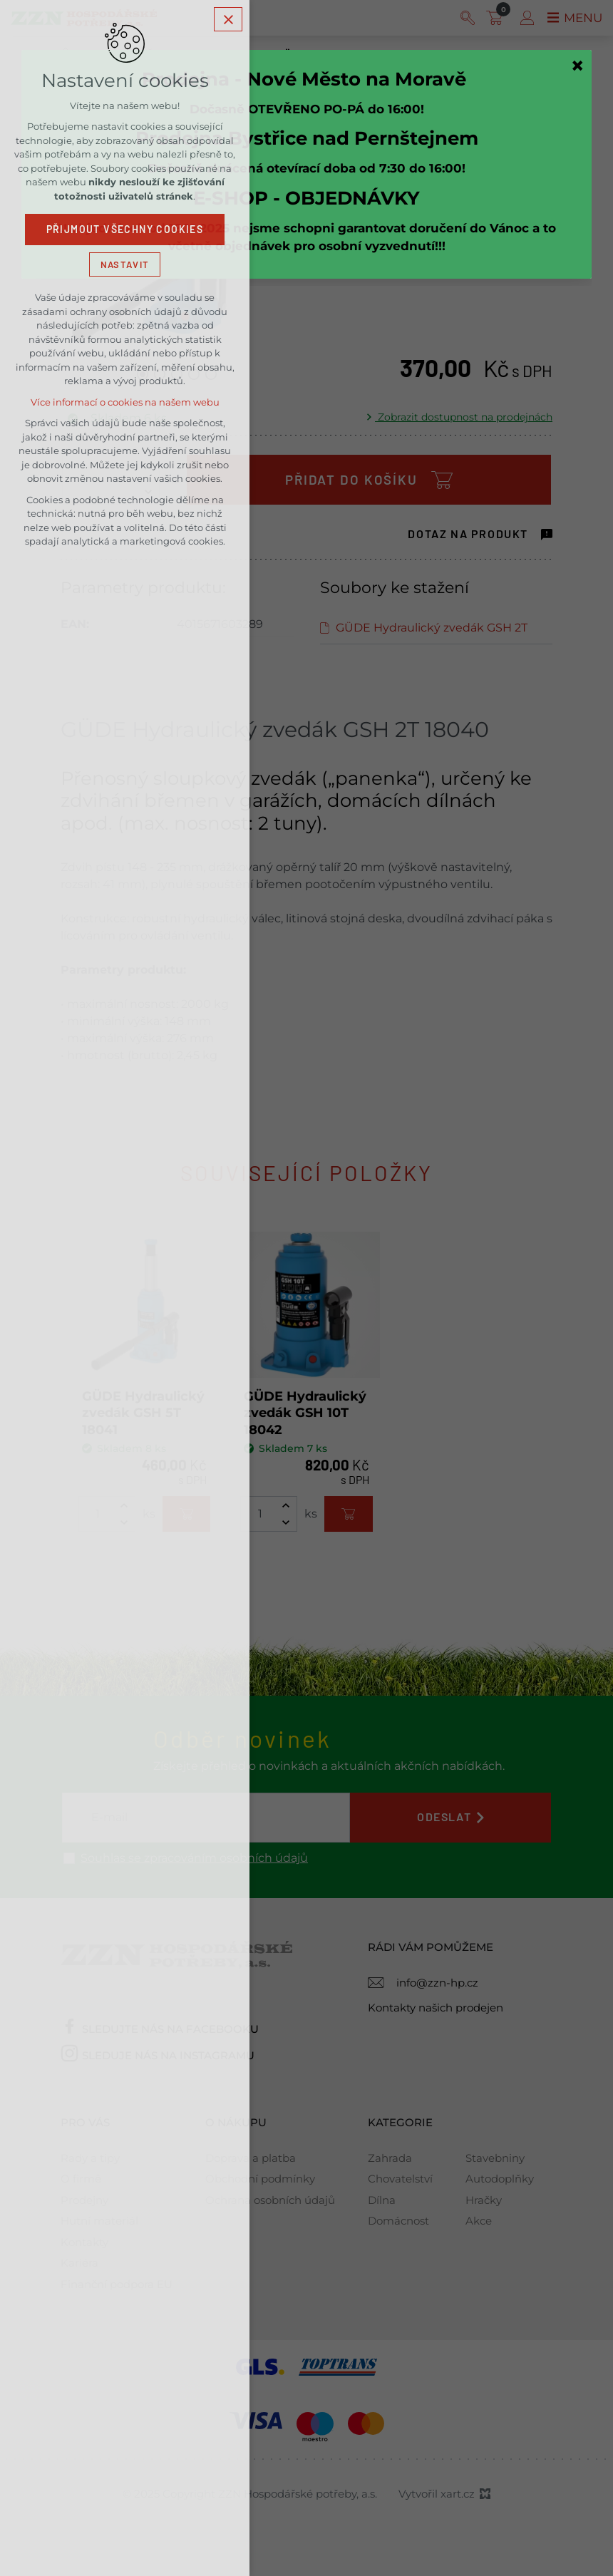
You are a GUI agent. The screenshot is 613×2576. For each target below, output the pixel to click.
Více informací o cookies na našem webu (125, 404)
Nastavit (125, 266)
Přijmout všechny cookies (125, 231)
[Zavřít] (577, 65)
